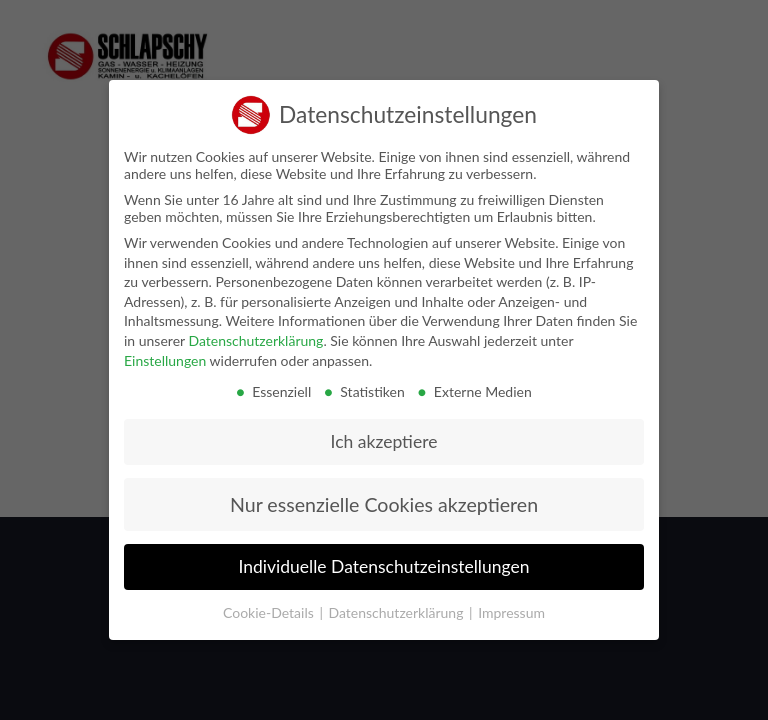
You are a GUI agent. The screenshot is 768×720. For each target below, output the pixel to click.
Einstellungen (165, 350)
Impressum (511, 603)
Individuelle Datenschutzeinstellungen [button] (384, 557)
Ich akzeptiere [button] (384, 432)
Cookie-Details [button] (270, 603)
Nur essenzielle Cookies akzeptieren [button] (384, 495)
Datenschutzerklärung (255, 331)
